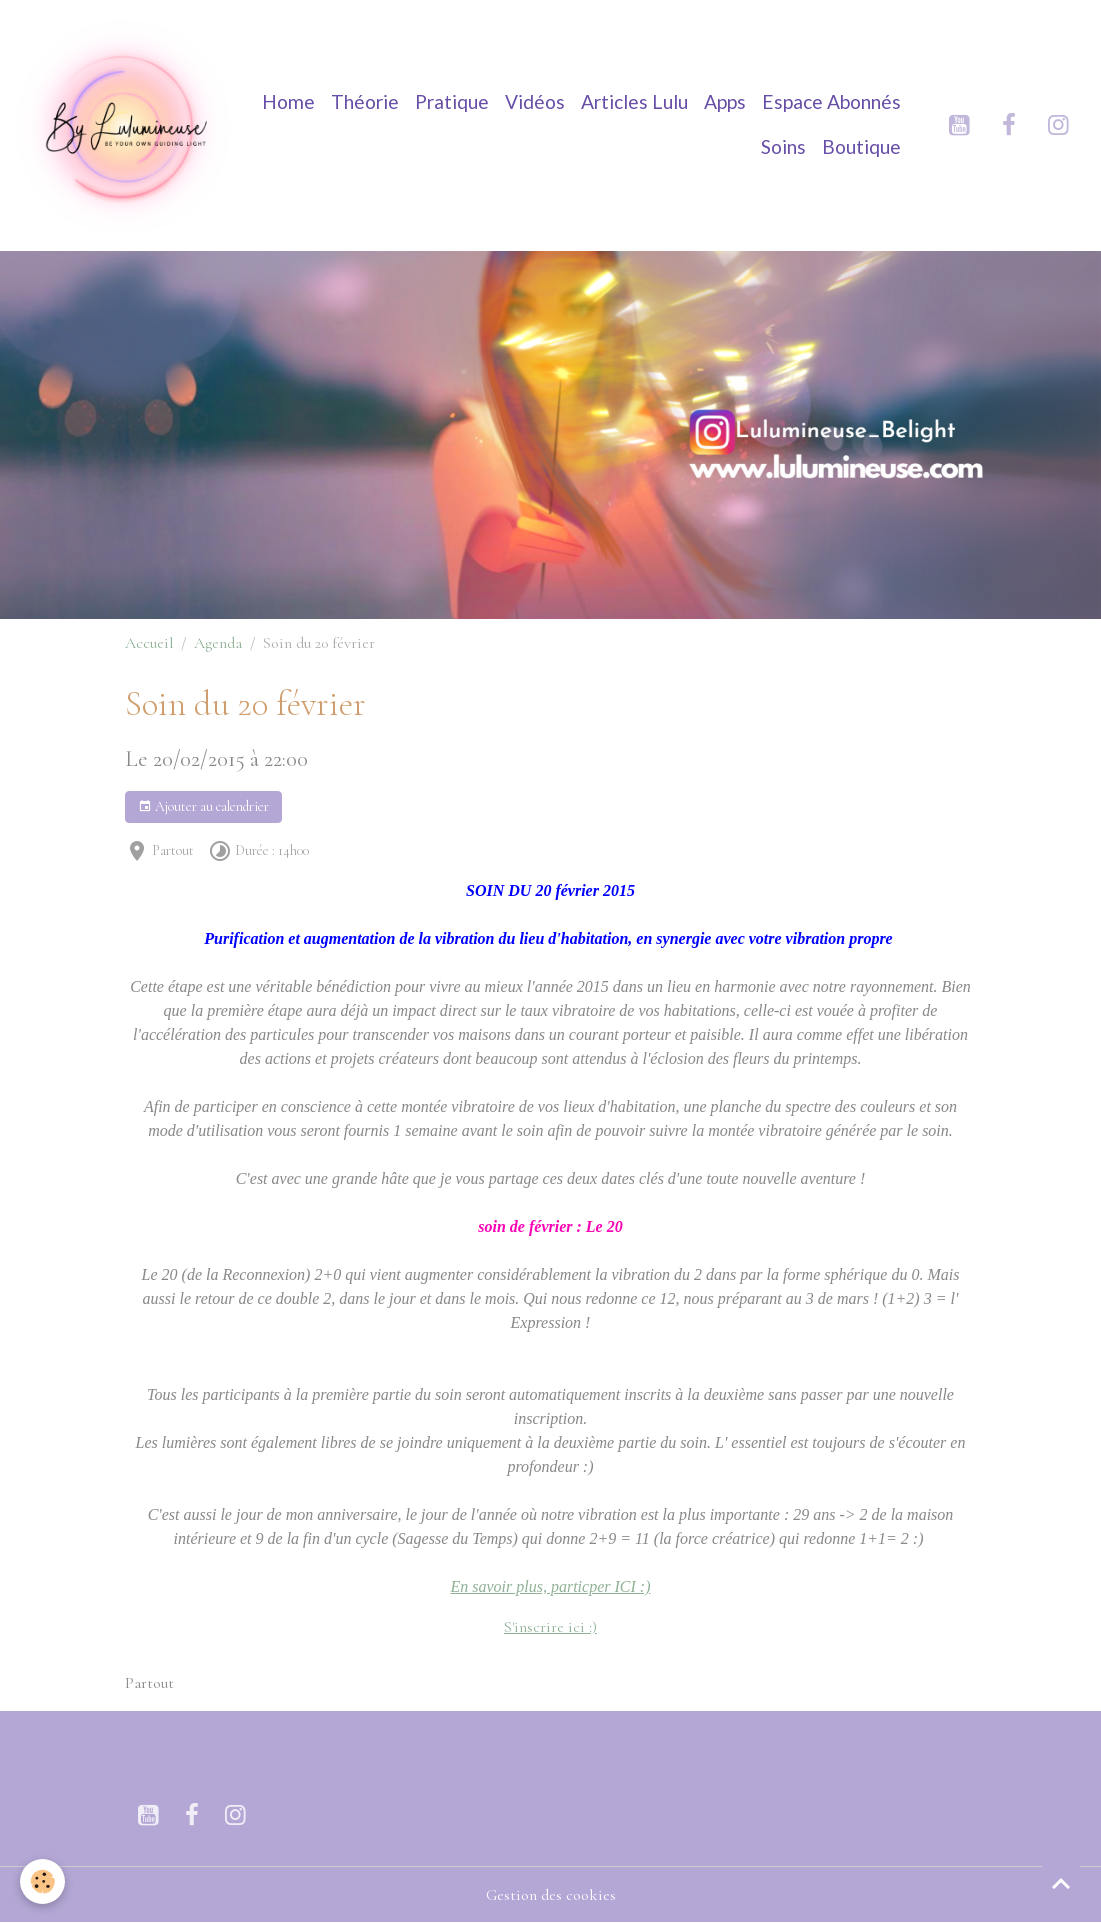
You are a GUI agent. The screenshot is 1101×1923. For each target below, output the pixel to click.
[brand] (125, 125)
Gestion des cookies (551, 1895)
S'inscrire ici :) (550, 1627)
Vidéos (535, 101)
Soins (783, 146)
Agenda (218, 643)
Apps (725, 101)
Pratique (452, 101)
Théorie (365, 101)
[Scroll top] (1061, 1883)
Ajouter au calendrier (203, 807)
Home (288, 101)
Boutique (861, 146)
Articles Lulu (634, 101)
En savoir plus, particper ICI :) (551, 1586)
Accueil (149, 643)
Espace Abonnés (831, 101)
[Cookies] (42, 1881)
